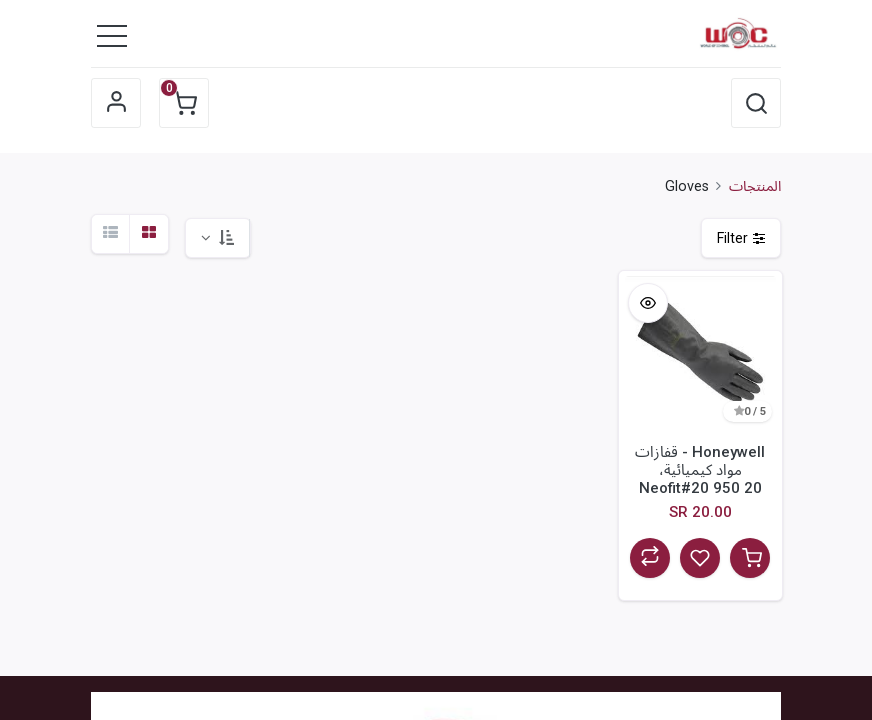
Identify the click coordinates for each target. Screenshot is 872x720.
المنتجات (755, 186)
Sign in (116, 103)
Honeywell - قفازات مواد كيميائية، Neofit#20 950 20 (700, 470)
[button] (756, 103)
